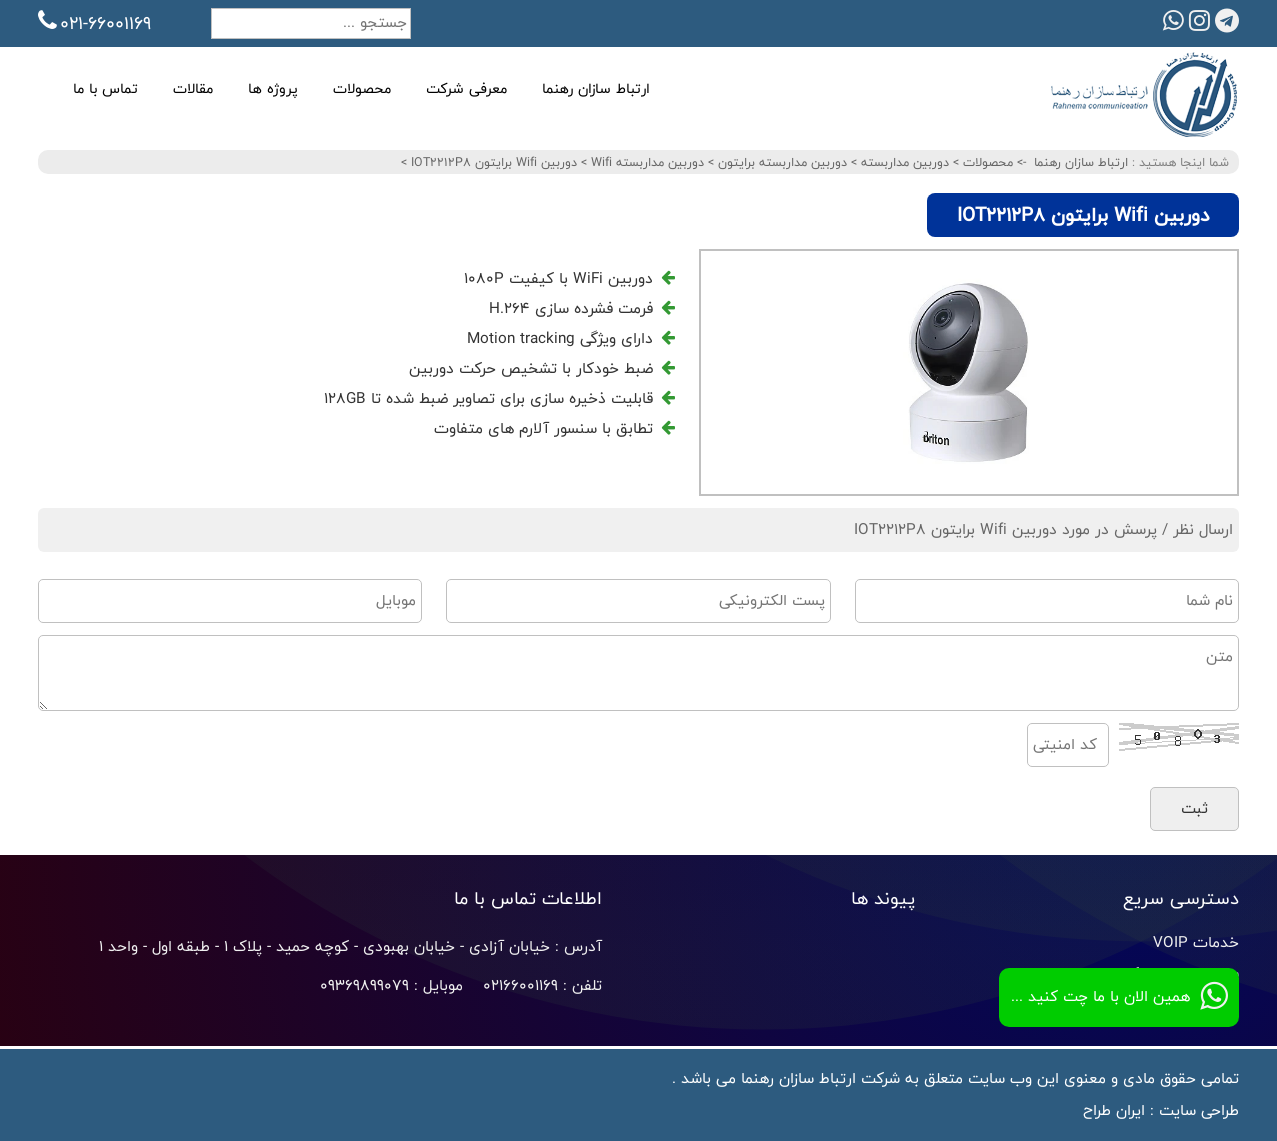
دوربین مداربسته (903, 162)
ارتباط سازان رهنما (596, 88)
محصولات (362, 88)
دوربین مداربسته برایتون (780, 162)
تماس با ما (105, 88)
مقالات (193, 88)
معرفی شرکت (466, 88)
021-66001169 (94, 23)
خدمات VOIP (1196, 942)
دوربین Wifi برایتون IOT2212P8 (492, 162)
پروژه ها (273, 88)
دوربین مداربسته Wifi (645, 162)
